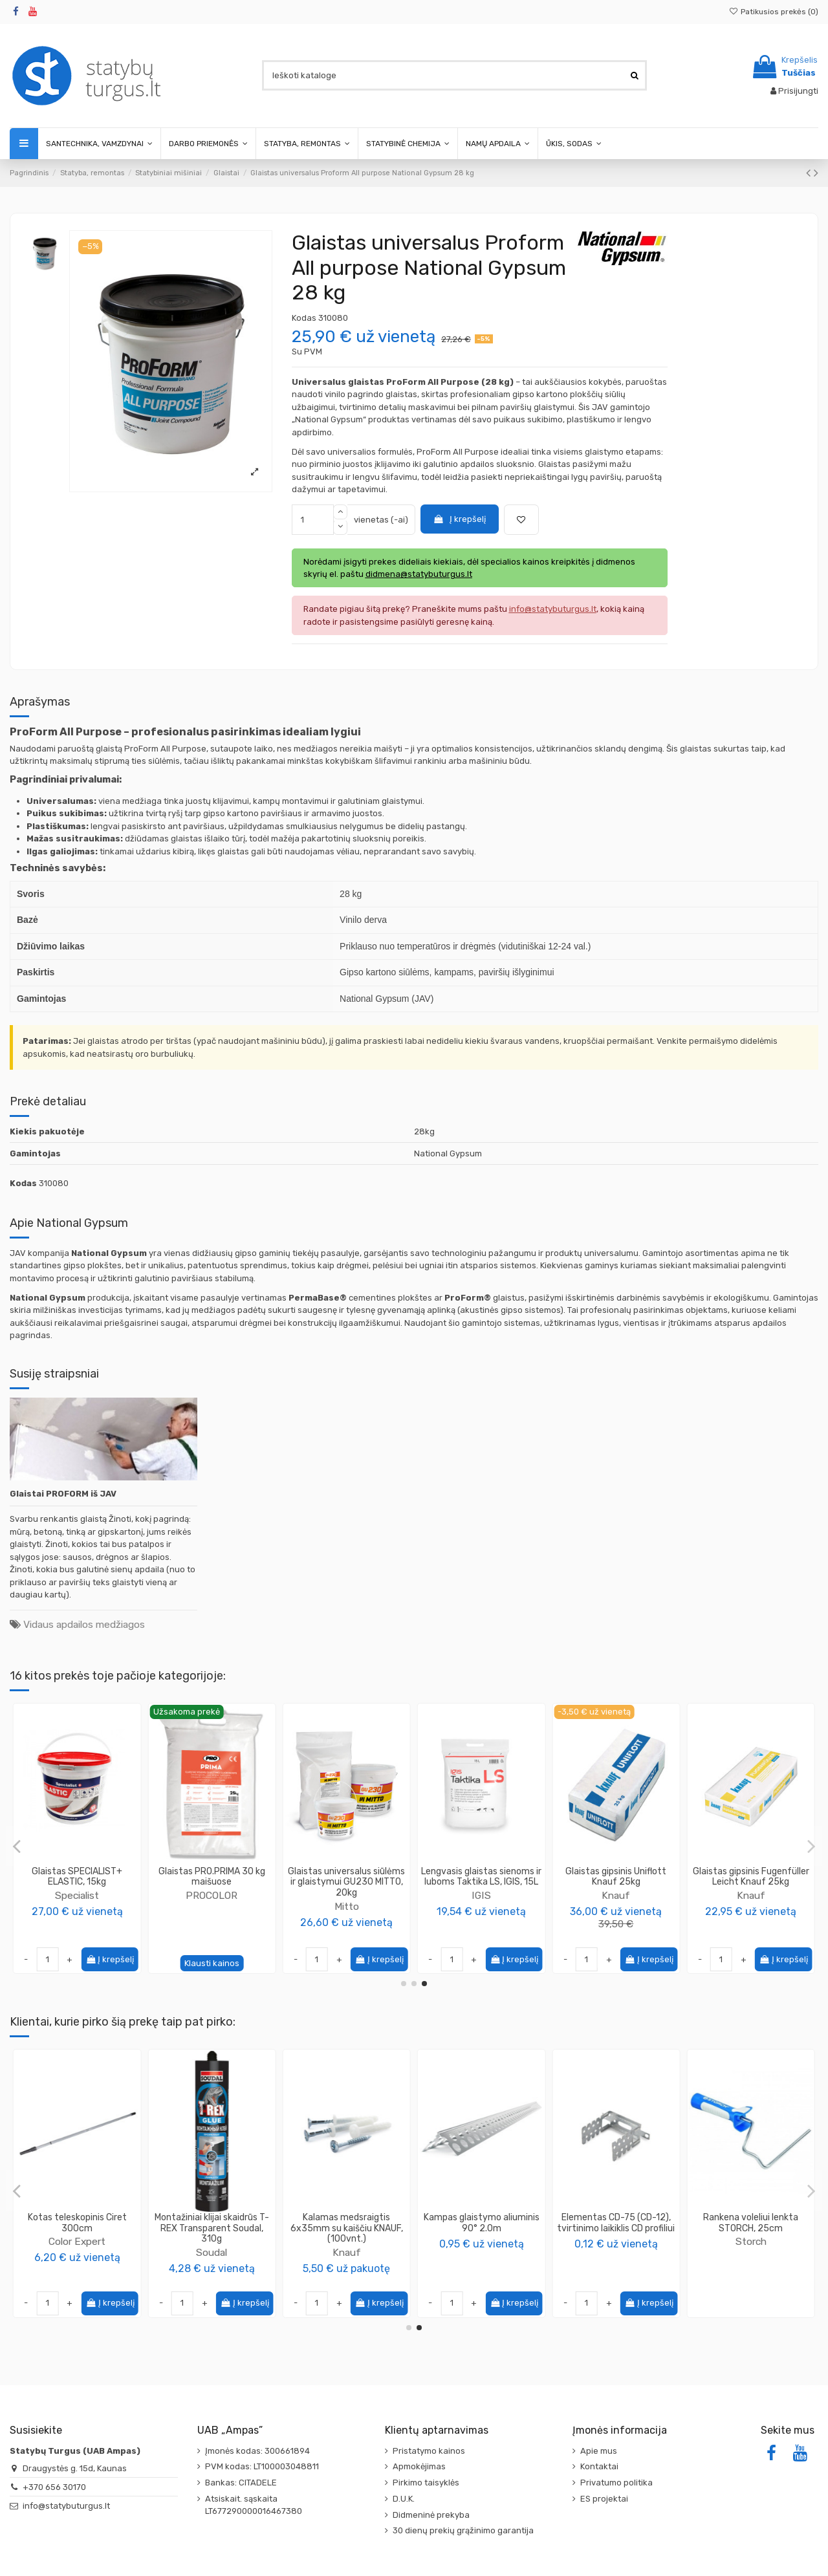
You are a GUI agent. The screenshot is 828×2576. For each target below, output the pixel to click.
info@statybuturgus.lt (66, 2506)
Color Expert (615, 2241)
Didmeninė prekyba (431, 2515)
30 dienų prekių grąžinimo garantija (463, 2530)
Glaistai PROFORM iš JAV (63, 1494)
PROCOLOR (77, 1895)
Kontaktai (599, 2466)
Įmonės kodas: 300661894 (257, 2451)
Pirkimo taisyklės (426, 2482)
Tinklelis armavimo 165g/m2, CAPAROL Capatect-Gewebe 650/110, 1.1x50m (77, 2228)
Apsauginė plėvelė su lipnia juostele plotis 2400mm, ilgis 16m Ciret (481, 2228)
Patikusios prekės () (773, 11)
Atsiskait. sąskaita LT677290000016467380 (253, 2505)
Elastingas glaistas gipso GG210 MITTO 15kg (347, 1877)
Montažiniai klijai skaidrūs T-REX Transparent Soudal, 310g (750, 2228)
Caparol (77, 2252)
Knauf (616, 1895)
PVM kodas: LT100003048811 (262, 2466)
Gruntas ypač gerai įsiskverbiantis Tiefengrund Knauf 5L (347, 2228)
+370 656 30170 (54, 2487)
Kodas (304, 318)
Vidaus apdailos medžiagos (84, 1624)
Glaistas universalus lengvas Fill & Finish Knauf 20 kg (616, 1877)
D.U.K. (404, 2499)
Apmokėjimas (419, 2466)
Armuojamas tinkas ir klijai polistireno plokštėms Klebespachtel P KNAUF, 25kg (211, 2228)
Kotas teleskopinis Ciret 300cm (616, 2223)
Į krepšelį (459, 519)
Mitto (211, 1906)
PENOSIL (481, 1906)
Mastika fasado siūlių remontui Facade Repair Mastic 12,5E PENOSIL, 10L (481, 1882)
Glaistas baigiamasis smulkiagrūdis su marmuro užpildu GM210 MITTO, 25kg (211, 1882)
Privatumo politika (616, 2482)
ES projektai (604, 2499)
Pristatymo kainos (429, 2451)
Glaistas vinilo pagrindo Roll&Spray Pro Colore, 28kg (77, 1877)
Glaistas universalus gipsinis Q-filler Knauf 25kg (751, 1877)
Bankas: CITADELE (241, 2482)
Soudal (751, 2252)
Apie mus (598, 2451)
